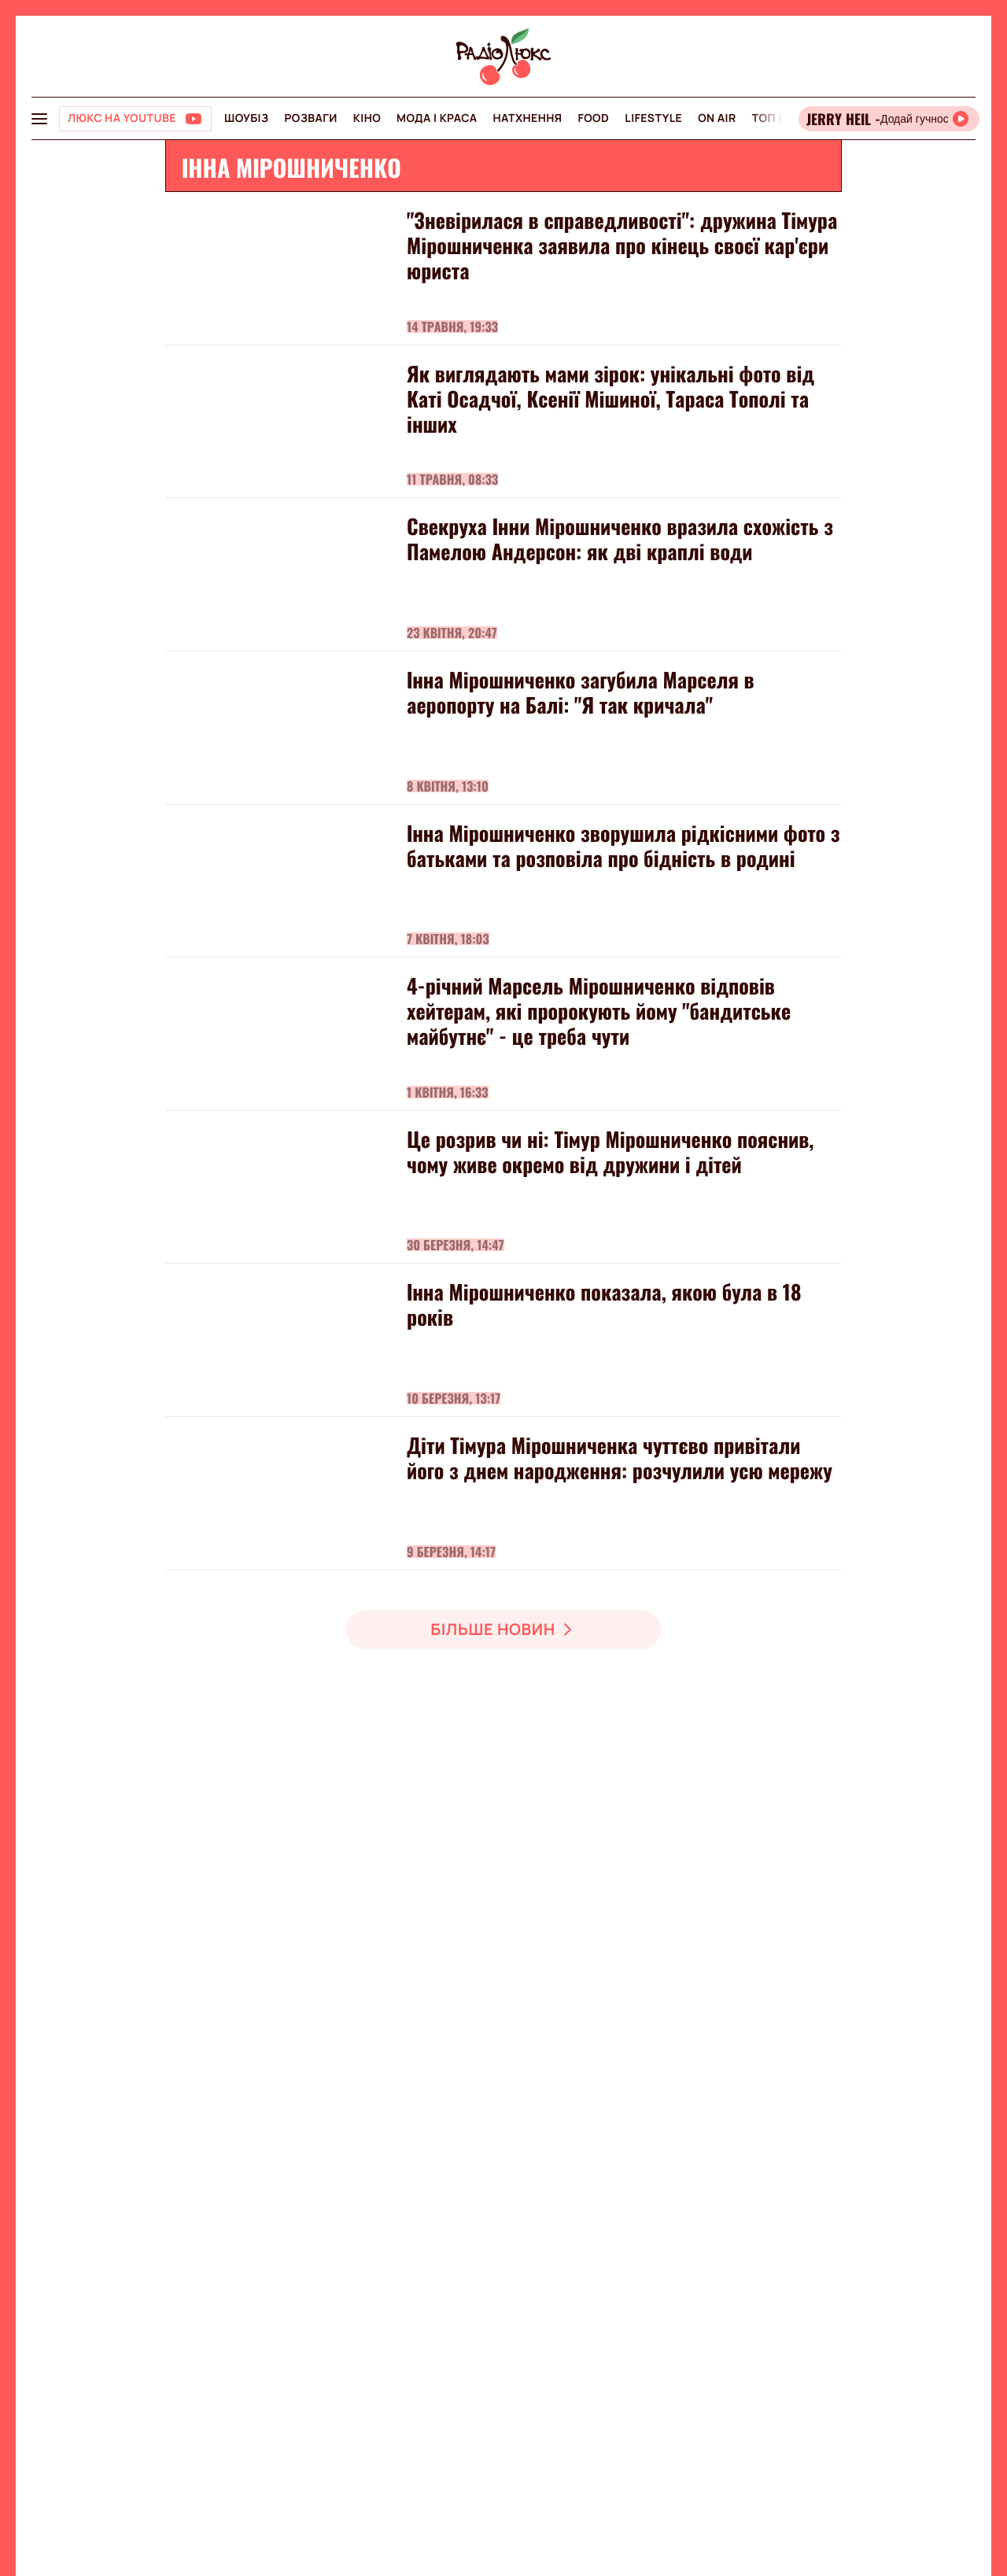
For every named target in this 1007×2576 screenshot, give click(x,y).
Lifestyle (653, 118)
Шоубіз (246, 118)
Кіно (367, 118)
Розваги (310, 118)
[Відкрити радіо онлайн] (889, 118)
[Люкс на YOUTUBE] (135, 118)
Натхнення (528, 118)
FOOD (593, 118)
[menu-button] (39, 118)
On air (717, 118)
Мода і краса (437, 118)
